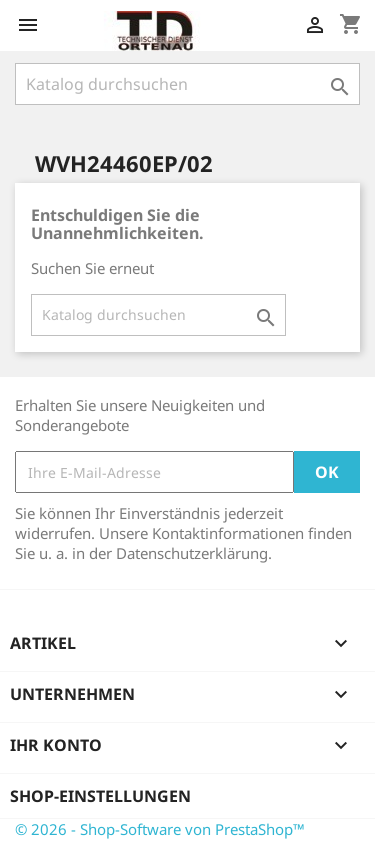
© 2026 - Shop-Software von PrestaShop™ (160, 829)
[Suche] (187, 84)
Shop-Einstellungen (100, 796)
